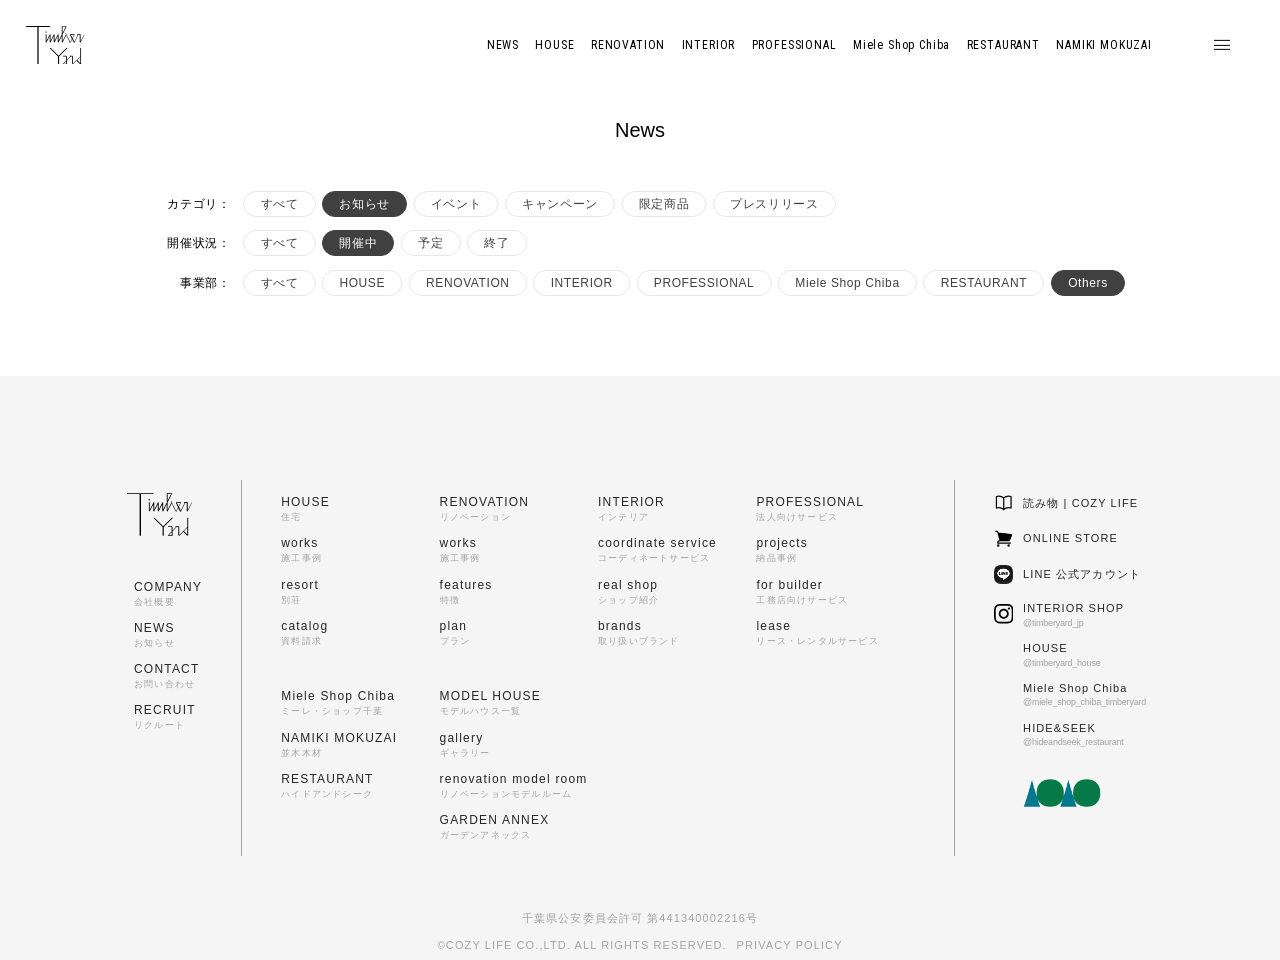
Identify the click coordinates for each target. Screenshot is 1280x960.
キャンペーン (560, 204)
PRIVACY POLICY (790, 945)
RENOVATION (468, 283)
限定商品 (664, 204)
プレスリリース (774, 204)
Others (1088, 283)
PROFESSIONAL (704, 283)
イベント (456, 204)
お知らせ (364, 204)
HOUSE (362, 283)
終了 (496, 243)
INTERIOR (582, 283)
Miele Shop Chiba (847, 283)
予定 (430, 243)
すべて (280, 204)
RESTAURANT (984, 283)
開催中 (358, 243)
